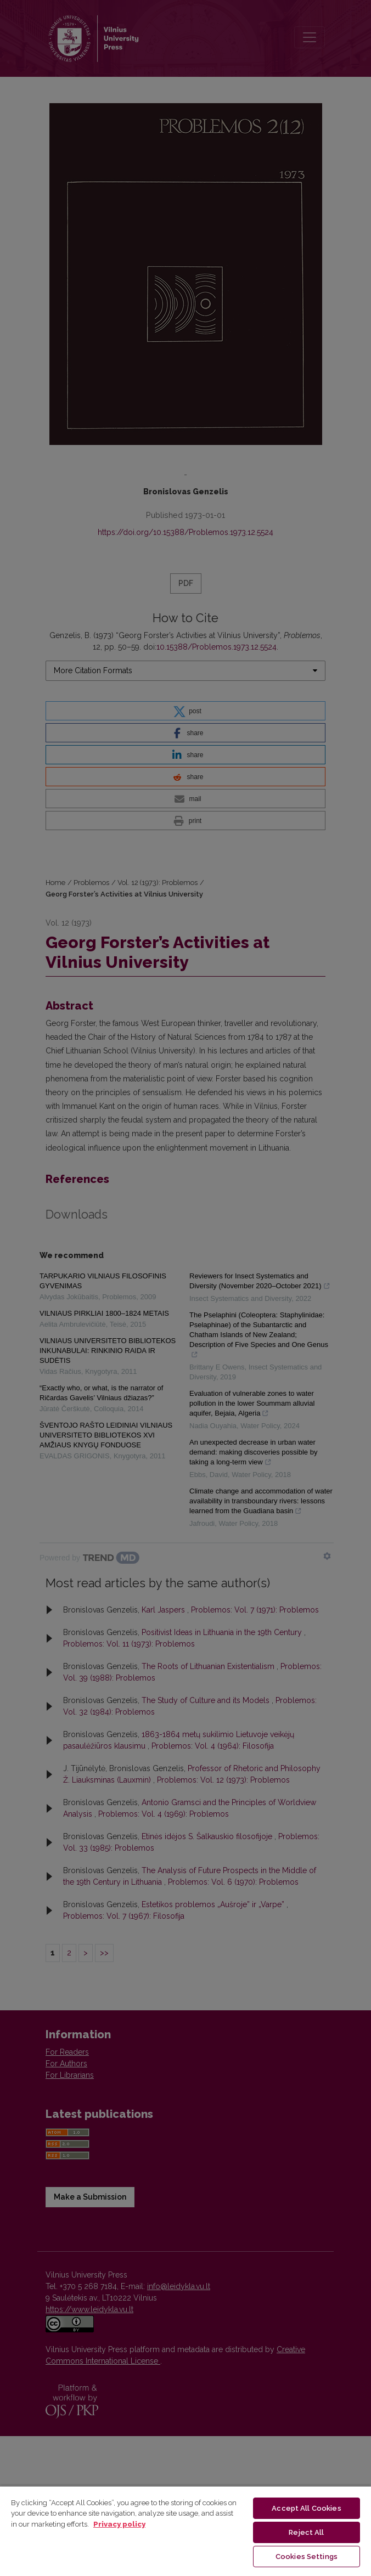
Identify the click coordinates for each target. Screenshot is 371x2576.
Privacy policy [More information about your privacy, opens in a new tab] (119, 2524)
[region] (185, 2530)
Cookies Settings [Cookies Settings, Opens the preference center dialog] (307, 2556)
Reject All (306, 2532)
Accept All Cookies (306, 2508)
